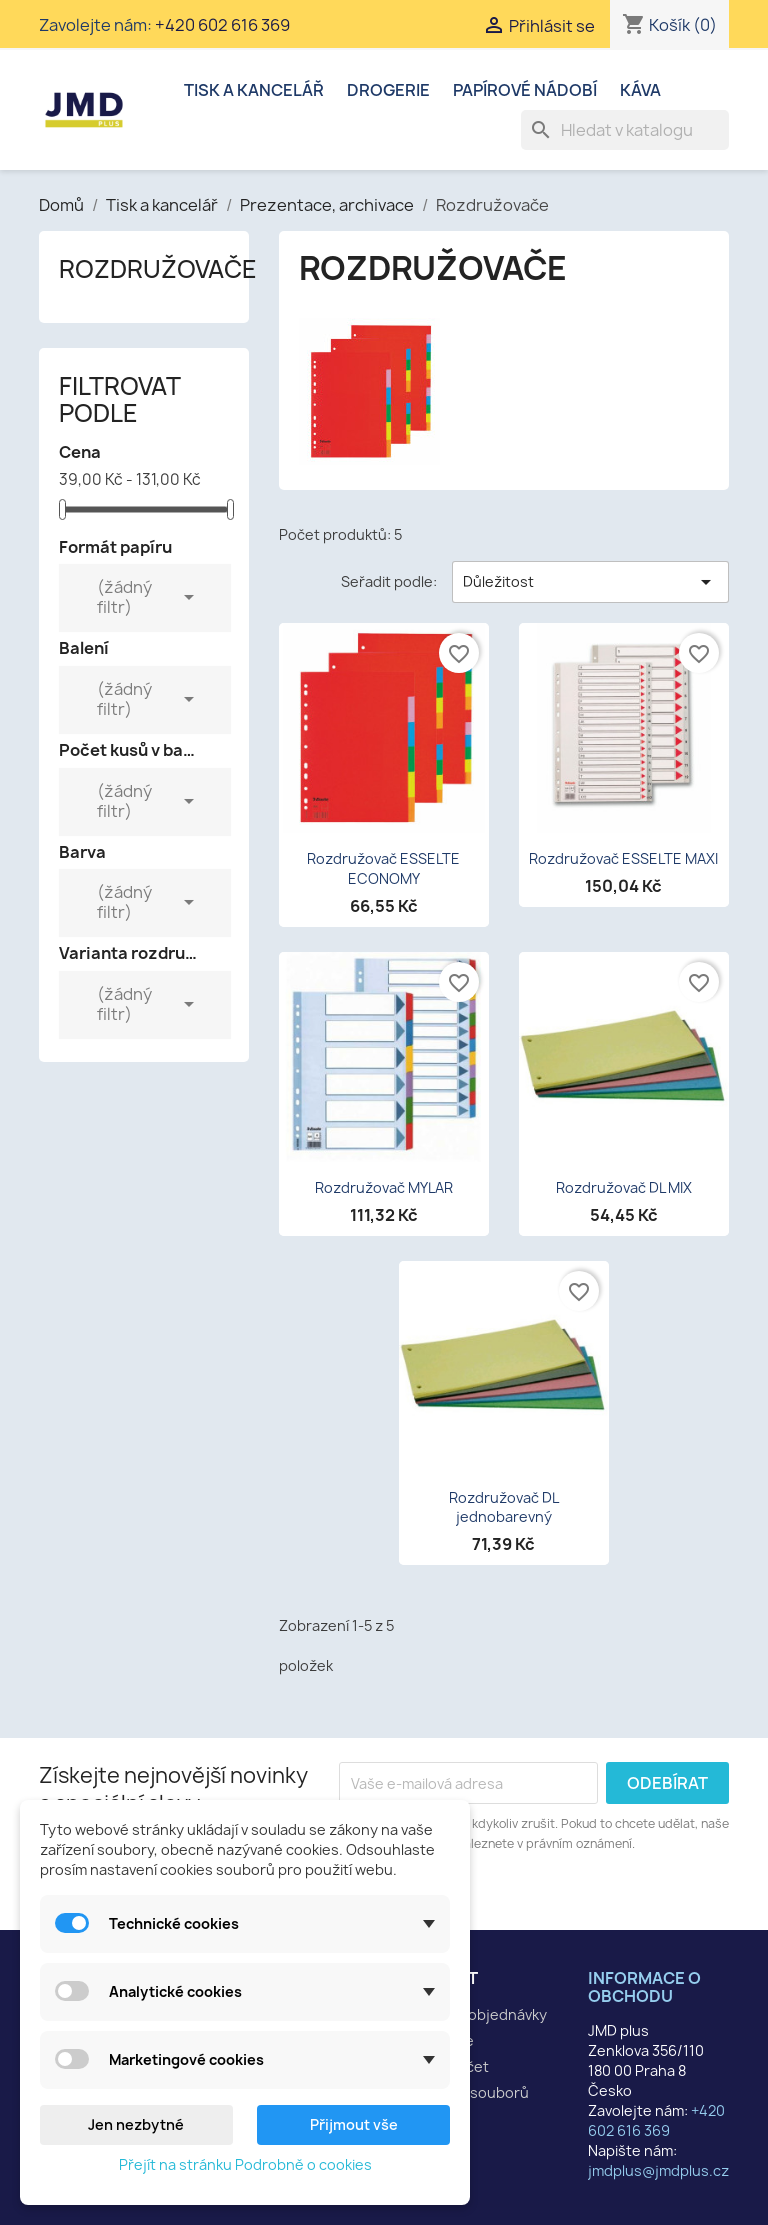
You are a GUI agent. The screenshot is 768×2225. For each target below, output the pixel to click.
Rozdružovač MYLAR (384, 1187)
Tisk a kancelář (254, 90)
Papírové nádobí (525, 90)
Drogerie (388, 90)
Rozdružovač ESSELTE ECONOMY (383, 868)
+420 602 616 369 (222, 25)
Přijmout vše (354, 2124)
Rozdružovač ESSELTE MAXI (623, 858)
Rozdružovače (158, 269)
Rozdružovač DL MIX (624, 1187)
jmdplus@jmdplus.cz (658, 2170)
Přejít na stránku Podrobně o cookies (245, 2164)
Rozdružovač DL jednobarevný (504, 1507)
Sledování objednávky (473, 2014)
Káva (640, 90)
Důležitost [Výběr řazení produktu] (590, 582)
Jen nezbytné (136, 2124)
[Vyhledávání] (625, 130)
